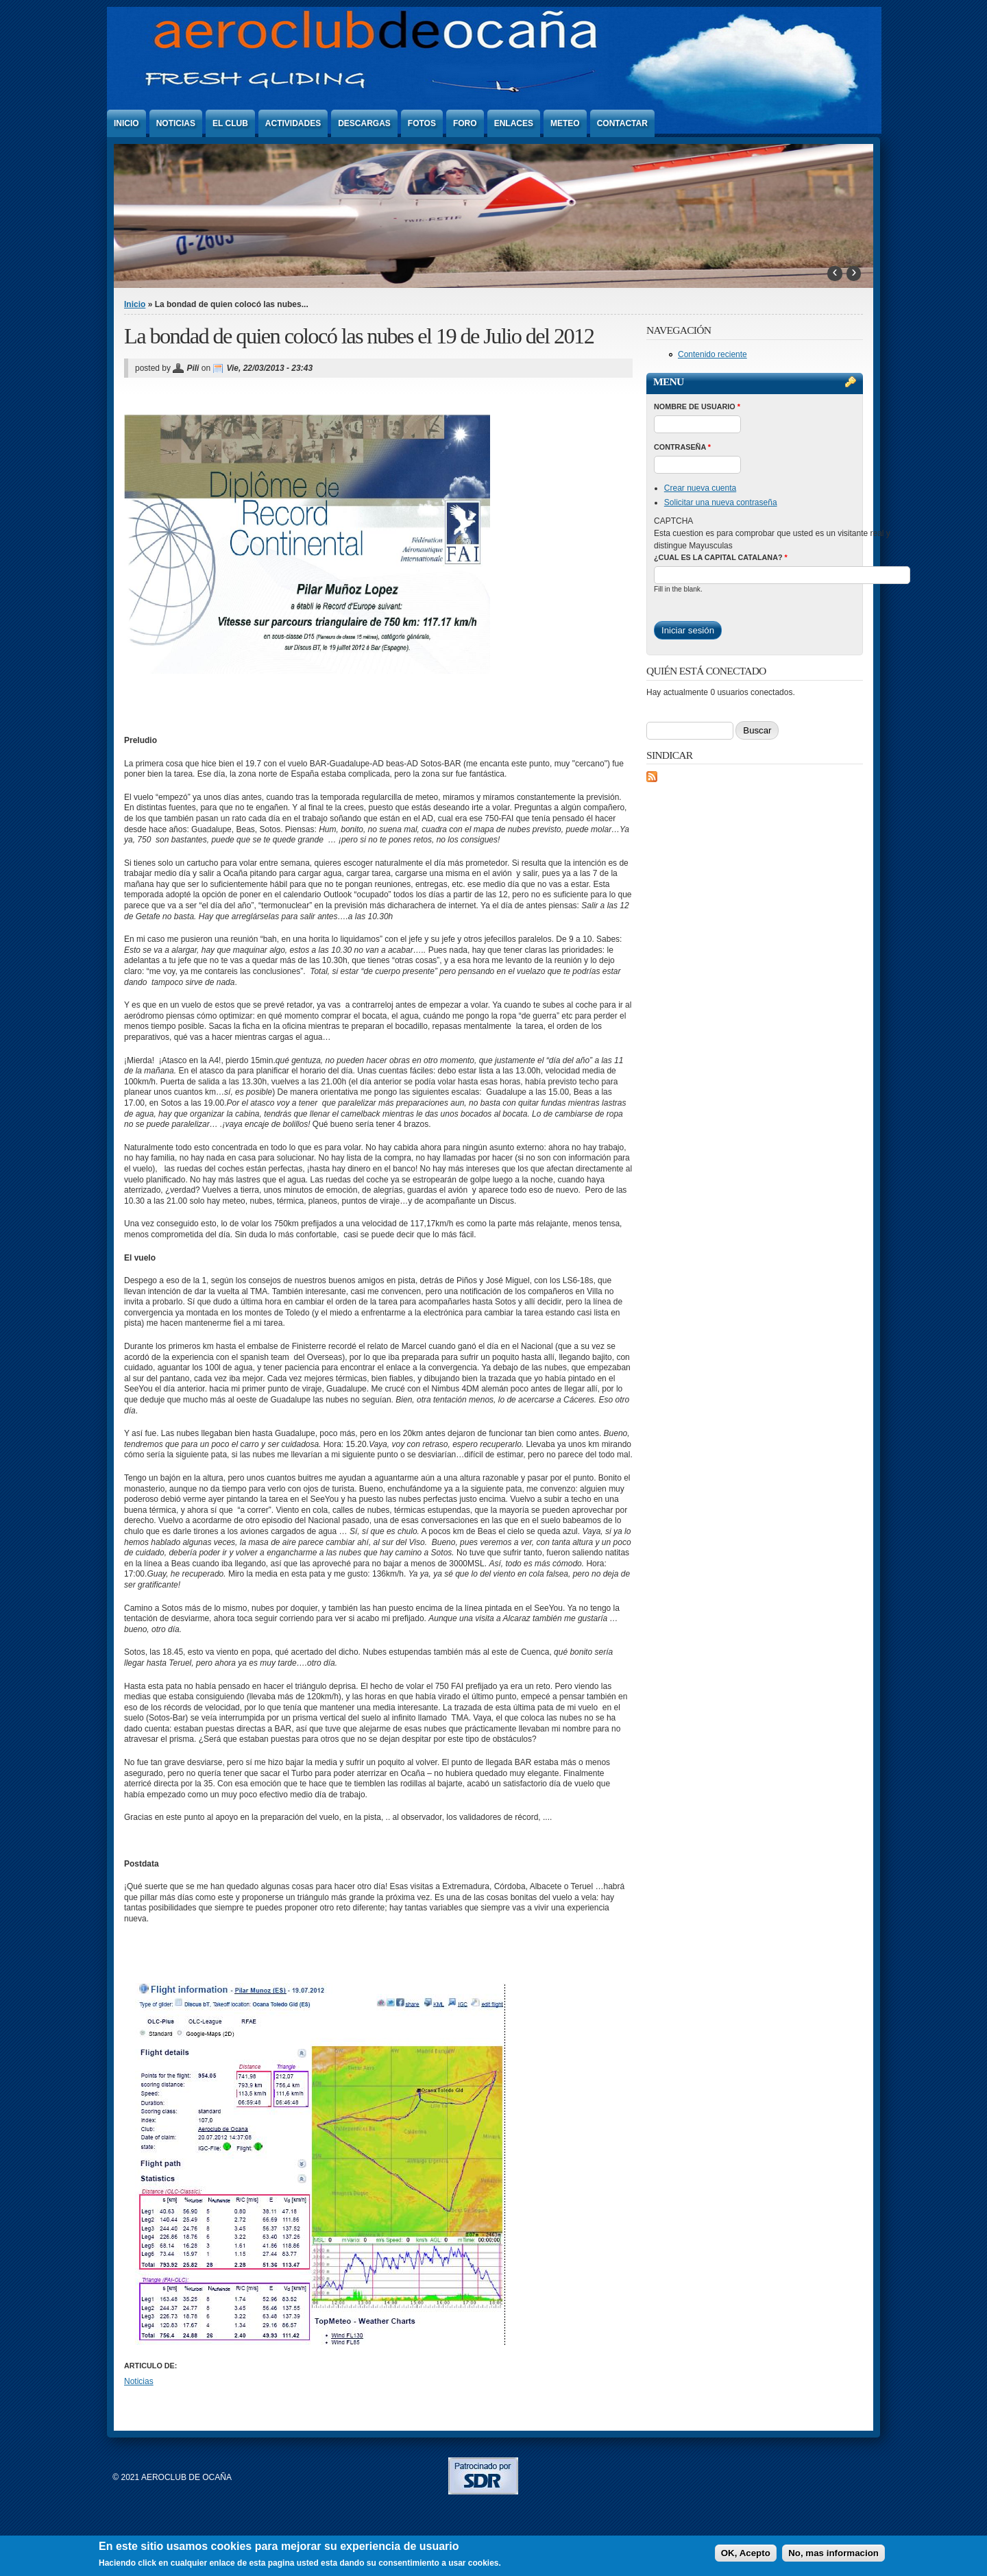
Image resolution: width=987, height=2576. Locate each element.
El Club (230, 123)
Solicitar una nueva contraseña (720, 502)
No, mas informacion (833, 2553)
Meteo (565, 123)
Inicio (126, 123)
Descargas (364, 123)
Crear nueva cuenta (700, 488)
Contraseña (682, 447)
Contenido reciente (712, 354)
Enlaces (513, 123)
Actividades (293, 123)
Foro (465, 123)
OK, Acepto (745, 2553)
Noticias (175, 123)
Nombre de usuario (697, 406)
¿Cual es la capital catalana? (721, 557)
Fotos (422, 123)
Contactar (622, 123)
